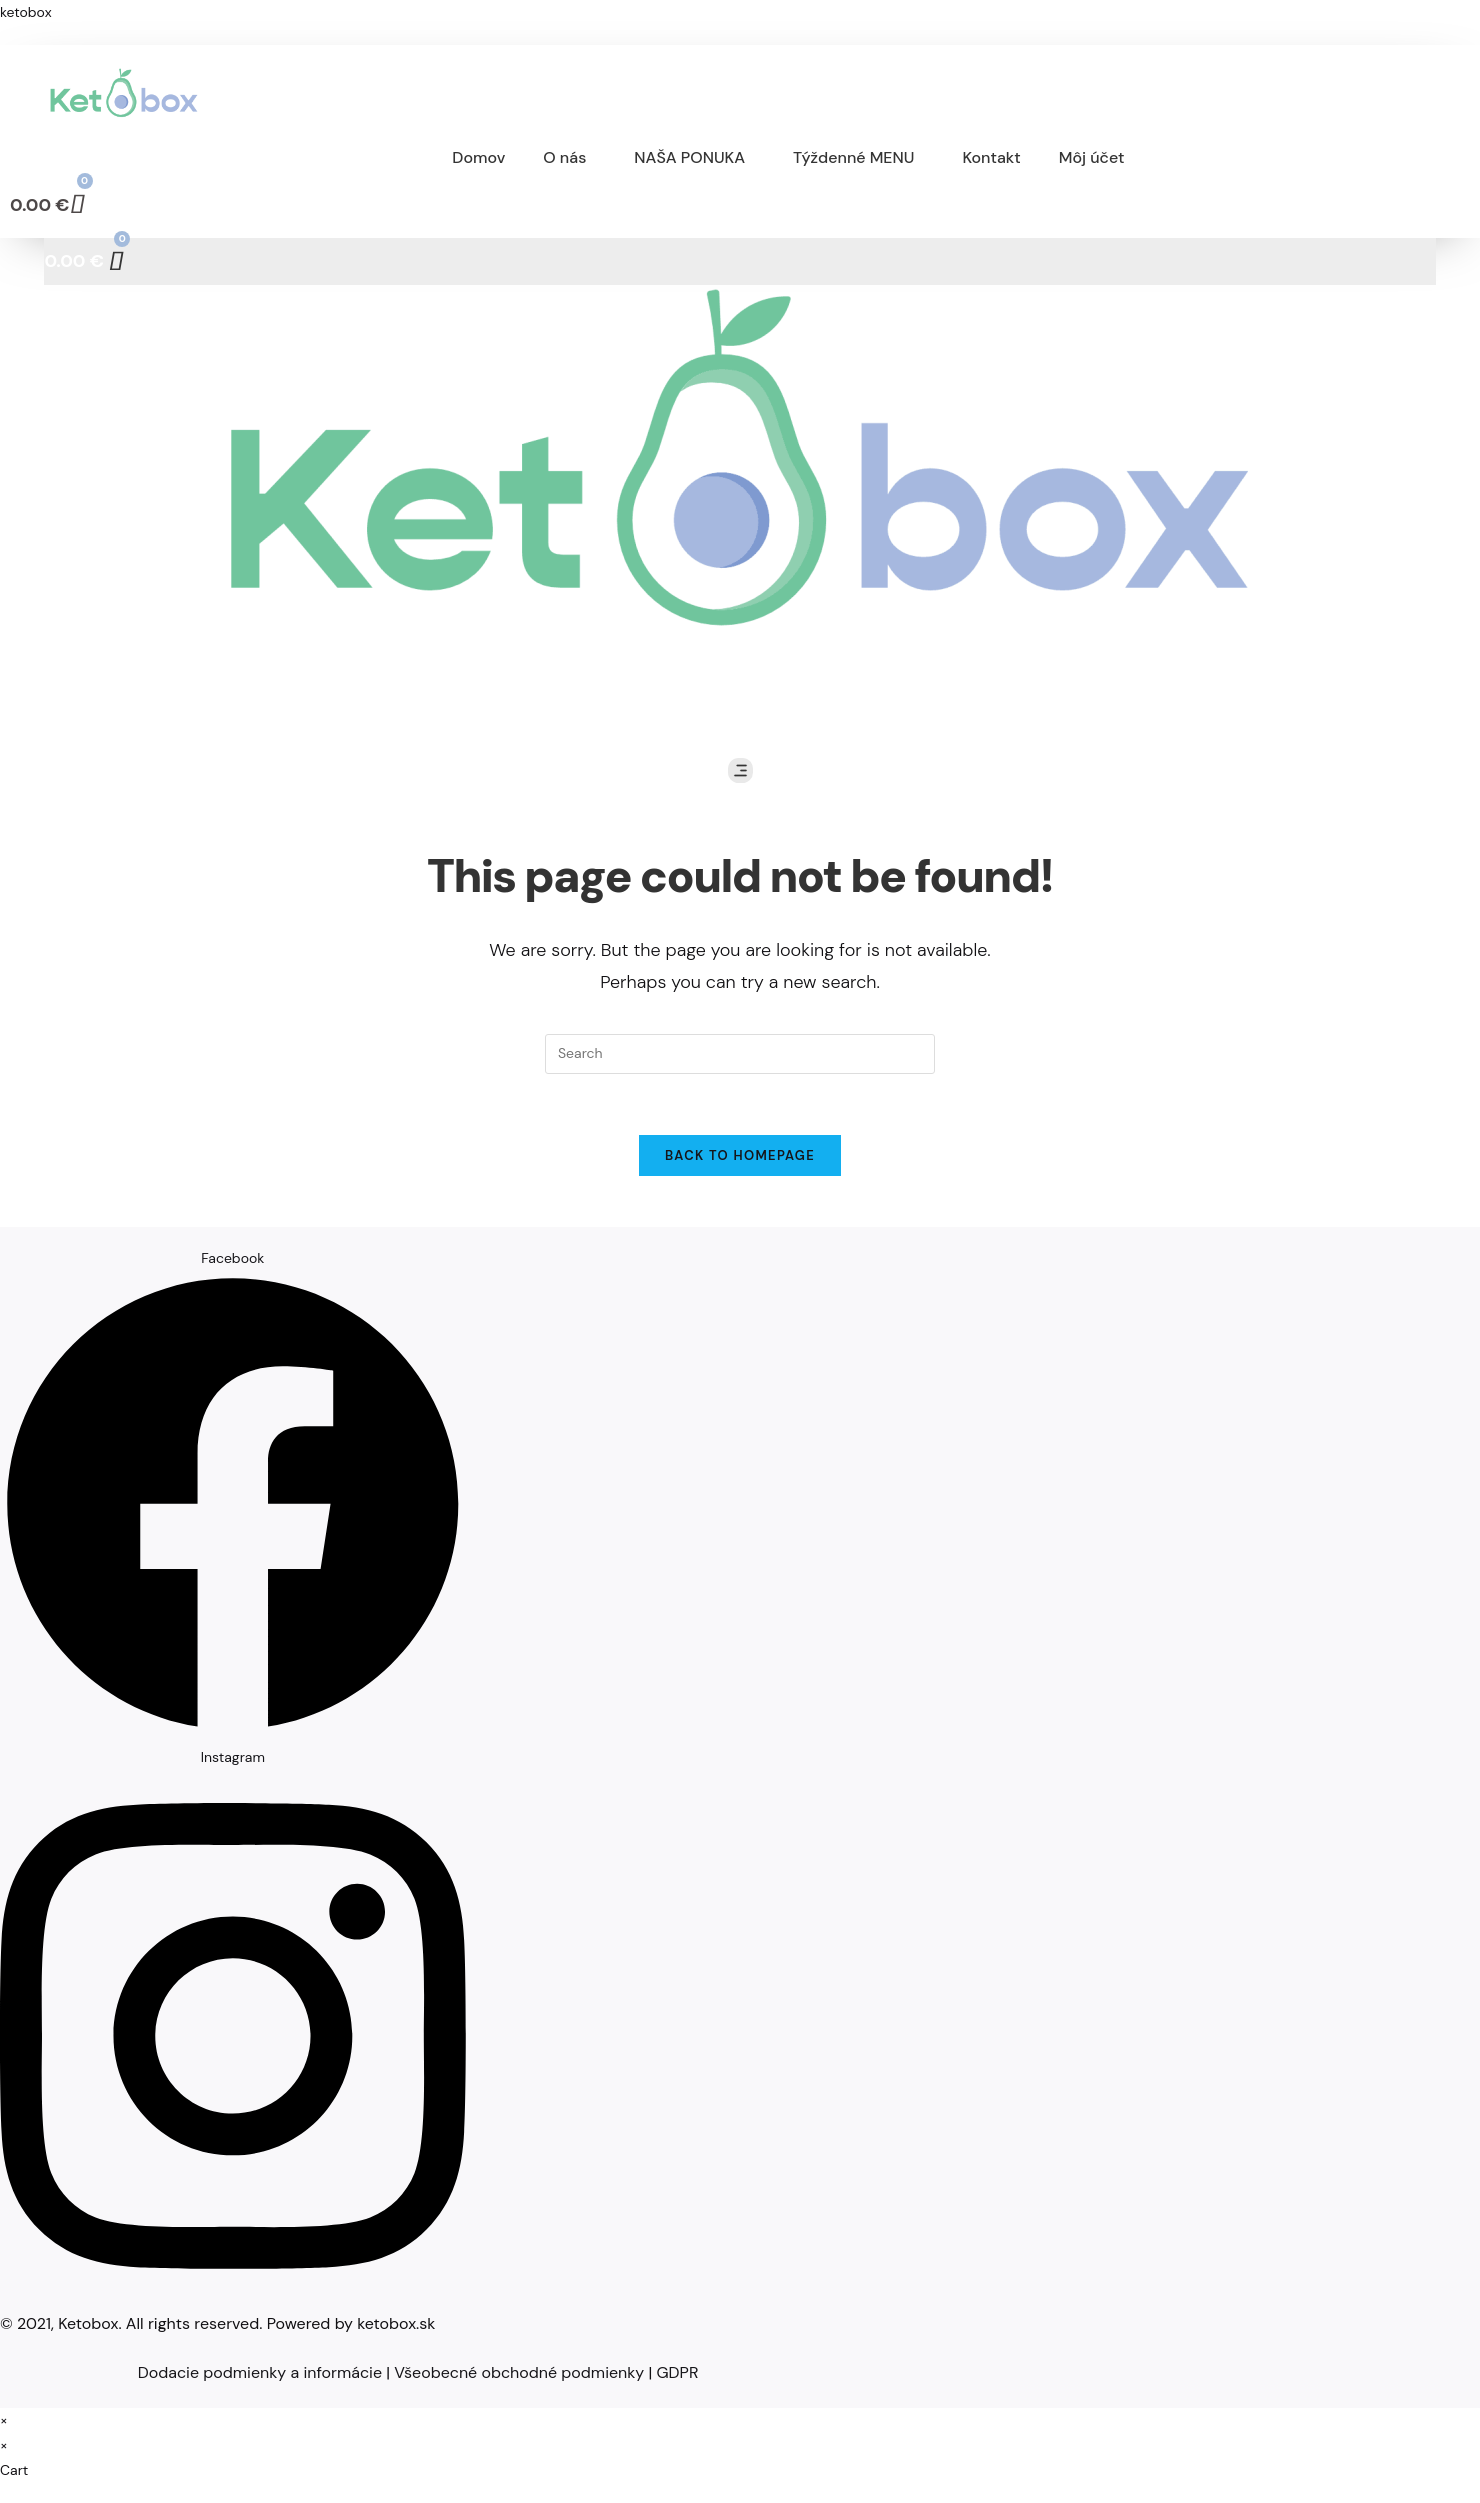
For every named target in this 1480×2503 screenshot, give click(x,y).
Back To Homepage (740, 1155)
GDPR (677, 2372)
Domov (478, 157)
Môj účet (1092, 157)
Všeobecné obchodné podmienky (519, 2372)
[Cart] (47, 204)
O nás (564, 157)
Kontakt (991, 157)
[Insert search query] (740, 1054)
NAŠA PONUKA (689, 157)
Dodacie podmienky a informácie (260, 2372)
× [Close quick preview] (4, 2420)
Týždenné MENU (853, 157)
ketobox (26, 12)
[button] (569, 158)
